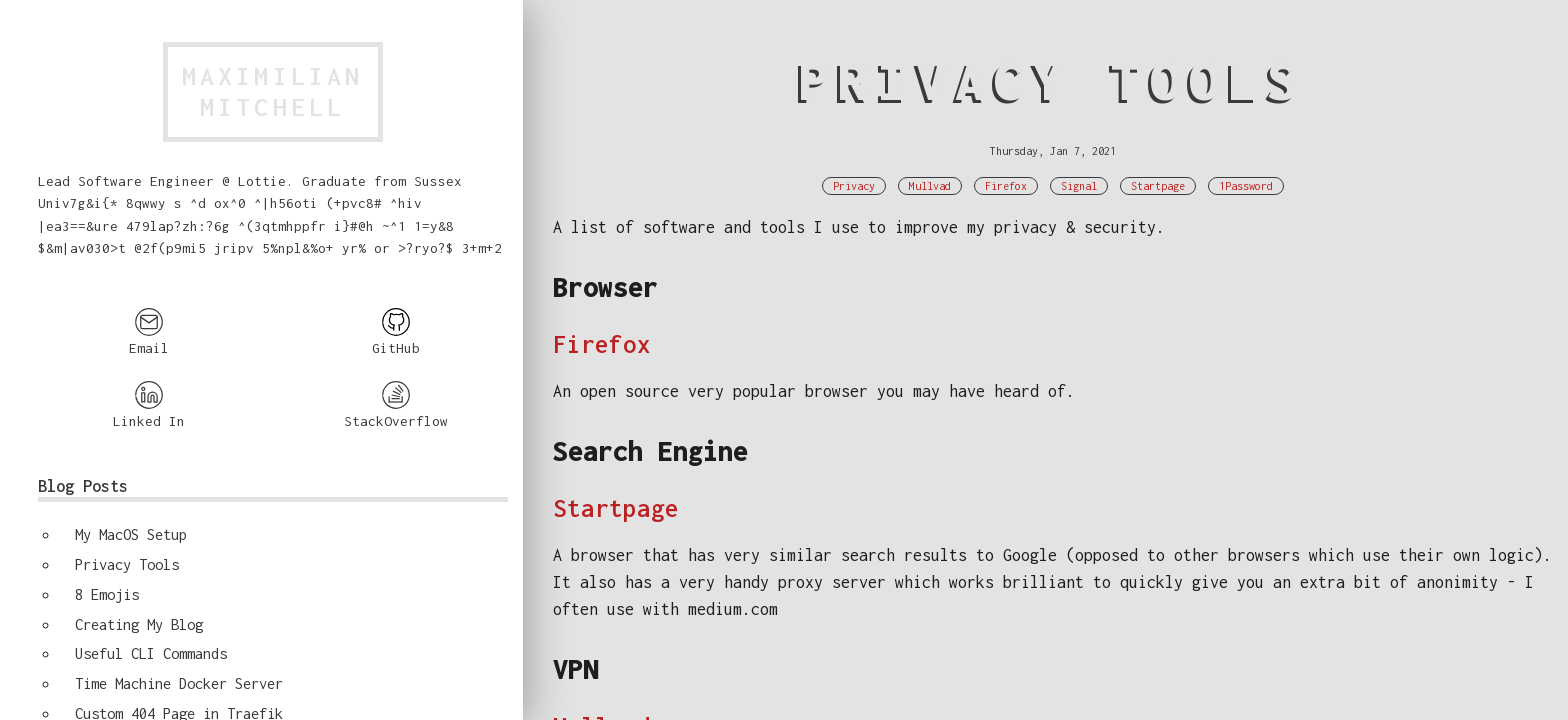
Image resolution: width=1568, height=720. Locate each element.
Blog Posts (83, 486)
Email (149, 331)
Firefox (1006, 186)
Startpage (1158, 186)
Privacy (854, 186)
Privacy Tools (127, 564)
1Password (1246, 186)
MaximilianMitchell (273, 91)
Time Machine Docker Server (179, 683)
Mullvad (930, 186)
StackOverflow (396, 404)
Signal (1079, 186)
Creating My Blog (139, 624)
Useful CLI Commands (151, 653)
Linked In (149, 404)
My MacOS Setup (131, 534)
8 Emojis (107, 594)
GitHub (396, 331)
